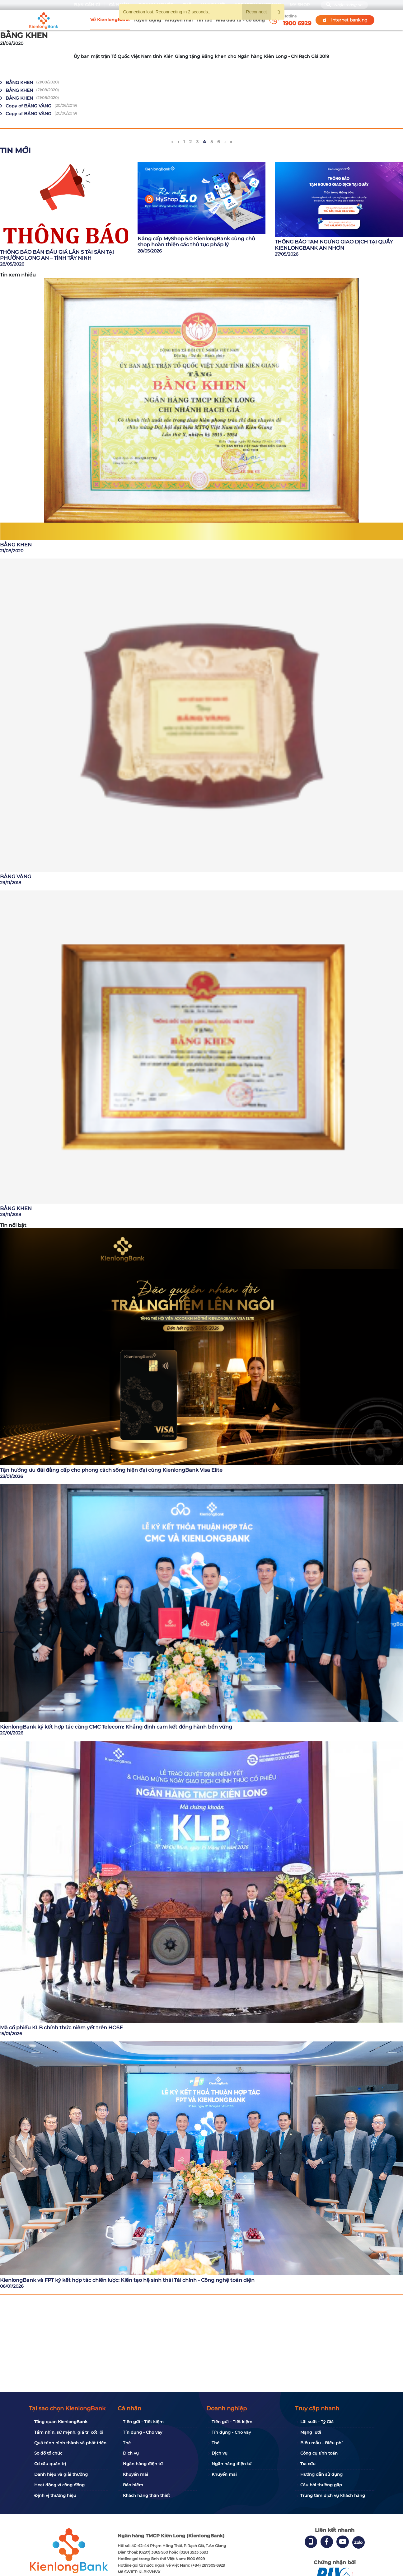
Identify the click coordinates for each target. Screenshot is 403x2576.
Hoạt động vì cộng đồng (59, 2484)
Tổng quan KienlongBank (60, 2421)
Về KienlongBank (110, 19)
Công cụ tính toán (319, 2453)
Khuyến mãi (179, 20)
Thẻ (127, 2442)
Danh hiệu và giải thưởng (61, 2474)
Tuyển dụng (147, 20)
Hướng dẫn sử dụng (321, 2474)
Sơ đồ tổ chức (48, 2453)
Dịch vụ (131, 2453)
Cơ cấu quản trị (50, 2463)
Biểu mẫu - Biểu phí (321, 2442)
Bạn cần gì (87, 4)
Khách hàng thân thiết (146, 2495)
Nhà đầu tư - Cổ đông (240, 20)
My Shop (300, 4)
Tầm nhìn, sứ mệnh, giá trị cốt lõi (68, 2432)
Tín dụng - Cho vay (142, 2432)
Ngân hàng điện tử (143, 2463)
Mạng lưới (310, 2432)
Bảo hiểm (133, 2484)
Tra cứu (308, 2463)
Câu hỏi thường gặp (321, 2484)
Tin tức (204, 20)
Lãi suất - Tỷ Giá (317, 2421)
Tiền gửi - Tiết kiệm (143, 2421)
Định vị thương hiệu (55, 2495)
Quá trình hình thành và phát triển (70, 2442)
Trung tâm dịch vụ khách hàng (332, 2495)
